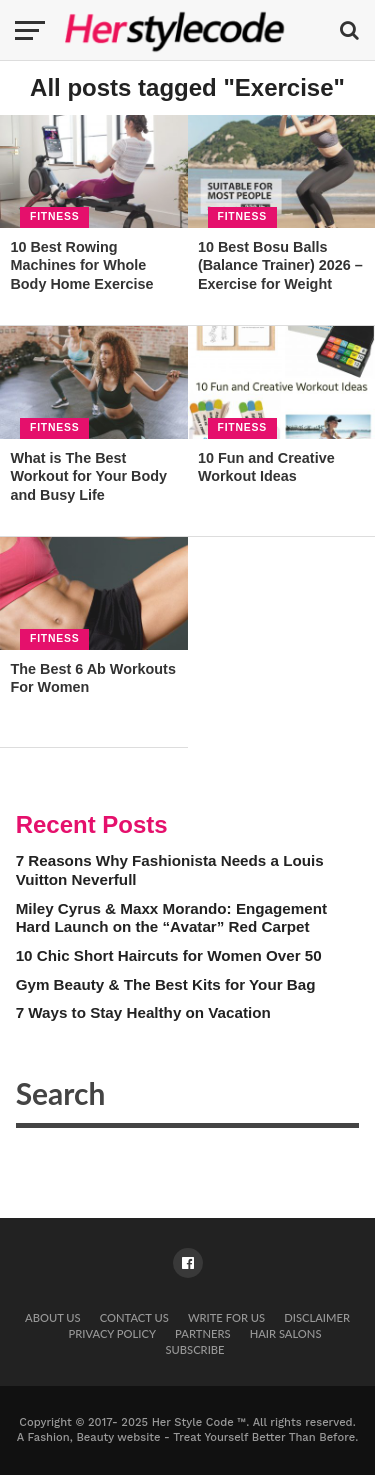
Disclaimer (317, 1317)
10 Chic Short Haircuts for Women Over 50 (169, 955)
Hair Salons (286, 1333)
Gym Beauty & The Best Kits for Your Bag (166, 984)
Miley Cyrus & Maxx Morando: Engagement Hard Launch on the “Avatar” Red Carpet (171, 918)
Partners (202, 1333)
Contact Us (134, 1317)
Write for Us (226, 1317)
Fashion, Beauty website (94, 1437)
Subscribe (194, 1349)
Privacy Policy (113, 1333)
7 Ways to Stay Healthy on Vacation (143, 1012)
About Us (53, 1317)
